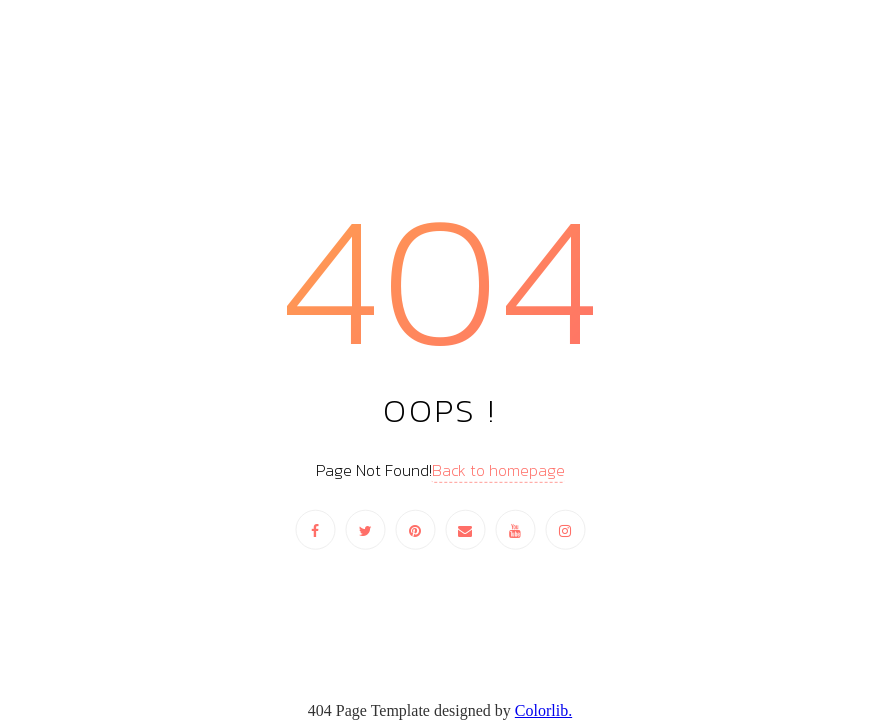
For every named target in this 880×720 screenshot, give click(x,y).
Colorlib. (543, 710)
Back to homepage (498, 470)
